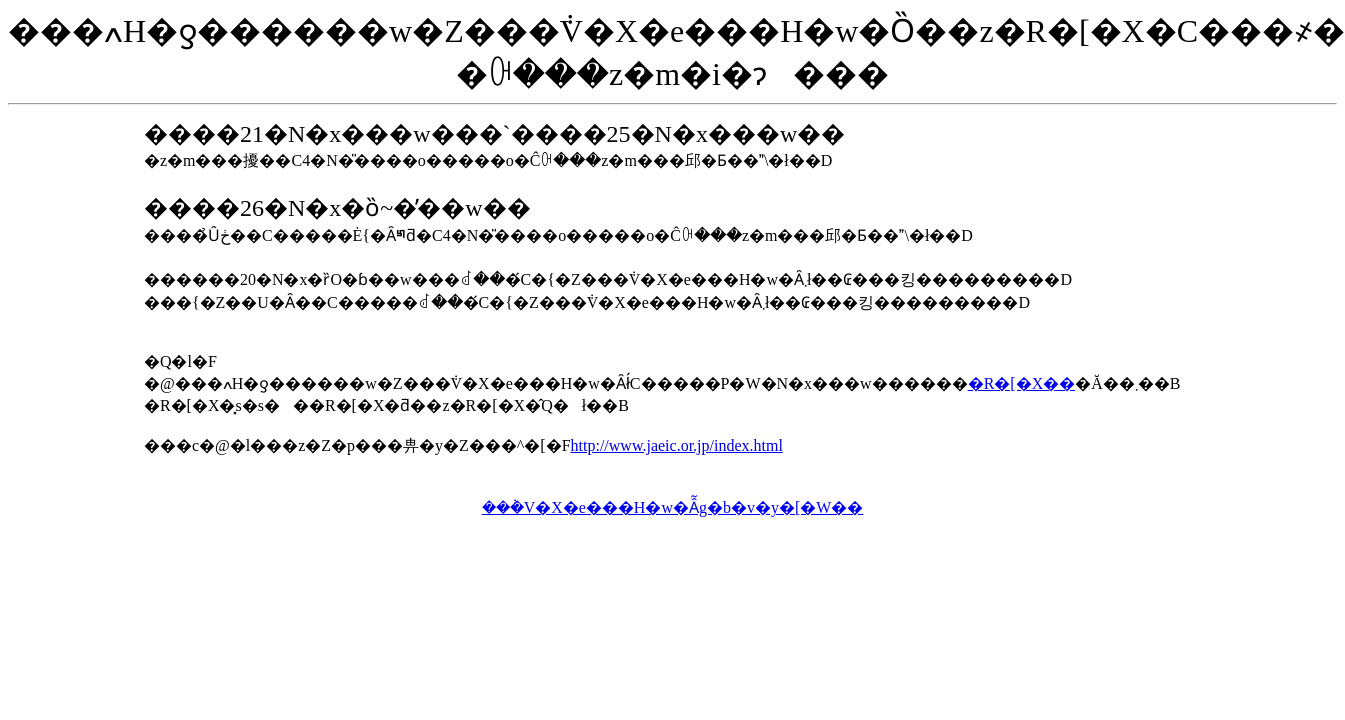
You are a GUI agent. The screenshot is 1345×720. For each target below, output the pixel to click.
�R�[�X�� (1022, 383)
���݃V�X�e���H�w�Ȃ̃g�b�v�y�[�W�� (673, 507)
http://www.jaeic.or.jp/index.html (677, 445)
